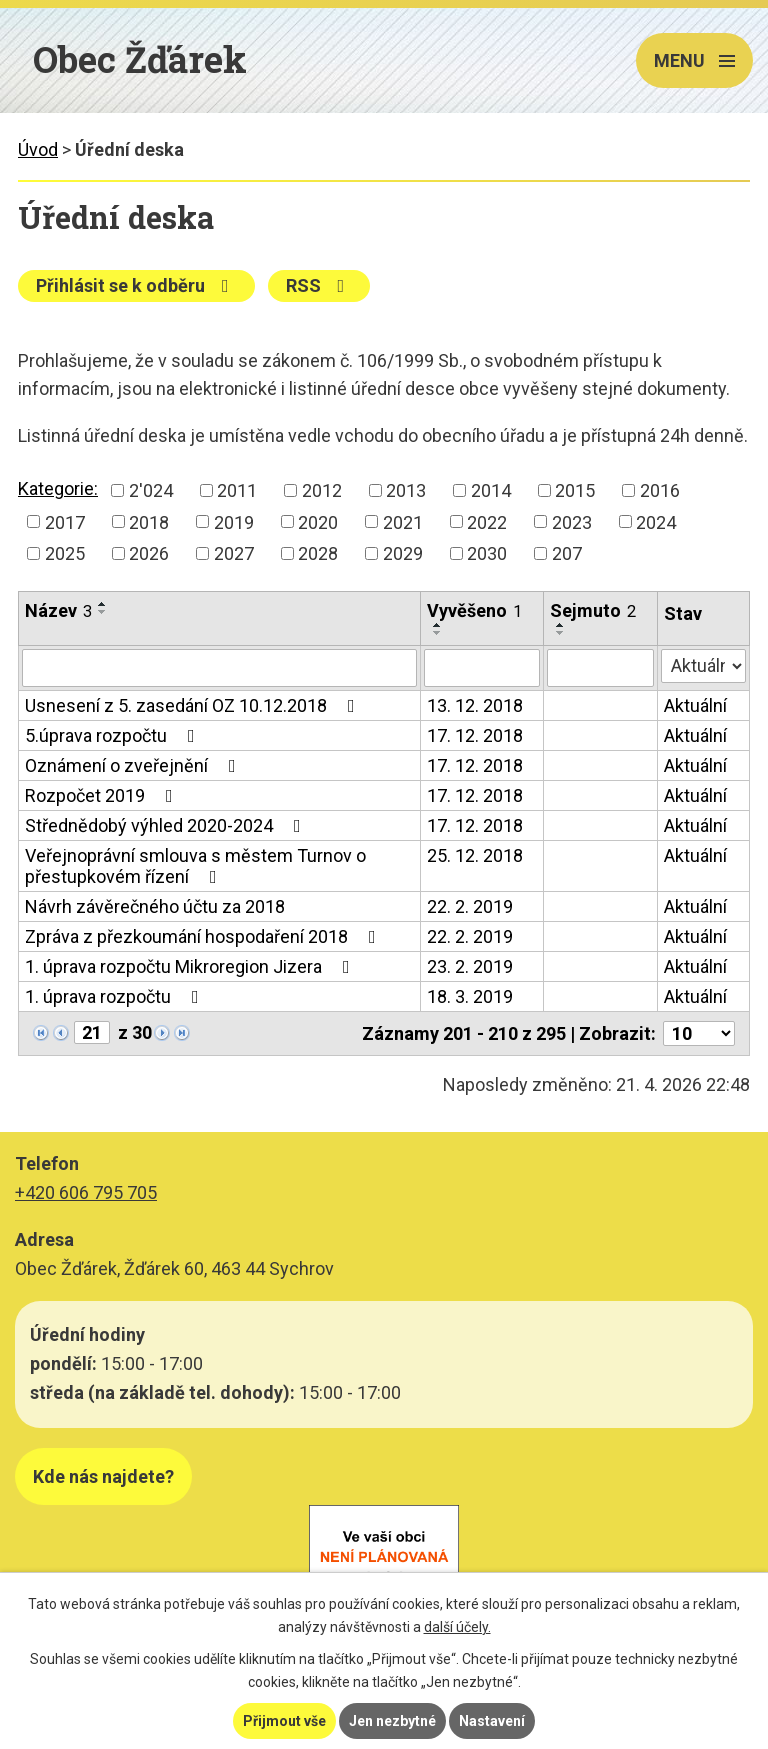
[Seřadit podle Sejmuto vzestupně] (561, 625)
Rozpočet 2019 (103, 795)
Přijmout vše (284, 1721)
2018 (149, 521)
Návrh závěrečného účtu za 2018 (155, 906)
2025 (65, 553)
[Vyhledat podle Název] (219, 668)
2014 (491, 490)
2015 (575, 490)
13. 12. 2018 (475, 705)
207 (567, 553)
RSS (319, 285)
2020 (318, 521)
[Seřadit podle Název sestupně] (103, 612)
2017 (65, 521)
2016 (660, 490)
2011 (237, 490)
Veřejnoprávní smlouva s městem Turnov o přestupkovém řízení (195, 866)
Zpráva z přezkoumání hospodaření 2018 (204, 936)
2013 (406, 490)
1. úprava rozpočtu (116, 996)
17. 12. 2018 (475, 735)
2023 (572, 521)
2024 (656, 521)
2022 (487, 521)
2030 (487, 553)
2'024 (151, 490)
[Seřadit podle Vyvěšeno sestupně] (438, 633)
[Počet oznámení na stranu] (699, 1033)
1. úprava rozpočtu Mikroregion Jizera (191, 966)
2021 (403, 521)
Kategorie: (58, 488)
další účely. (457, 1627)
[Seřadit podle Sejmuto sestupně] (561, 633)
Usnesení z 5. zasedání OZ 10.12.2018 (194, 705)
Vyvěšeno (474, 610)
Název (58, 610)
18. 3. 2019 (470, 996)
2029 (403, 553)
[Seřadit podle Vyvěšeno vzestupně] (438, 625)
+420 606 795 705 (86, 1192)
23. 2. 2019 (470, 966)
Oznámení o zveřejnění (134, 765)
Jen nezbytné (392, 1721)
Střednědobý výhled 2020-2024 (167, 825)
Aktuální (695, 705)
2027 (234, 553)
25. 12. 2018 (475, 855)
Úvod (38, 149)
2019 (234, 521)
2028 (318, 553)
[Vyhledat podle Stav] (703, 666)
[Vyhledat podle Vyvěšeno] (482, 668)
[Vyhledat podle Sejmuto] (600, 668)
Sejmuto (593, 610)
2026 (149, 553)
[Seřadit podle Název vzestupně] (103, 604)
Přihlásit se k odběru (136, 285)
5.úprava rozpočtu (114, 735)
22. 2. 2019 (470, 906)
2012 (322, 490)
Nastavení (492, 1721)
